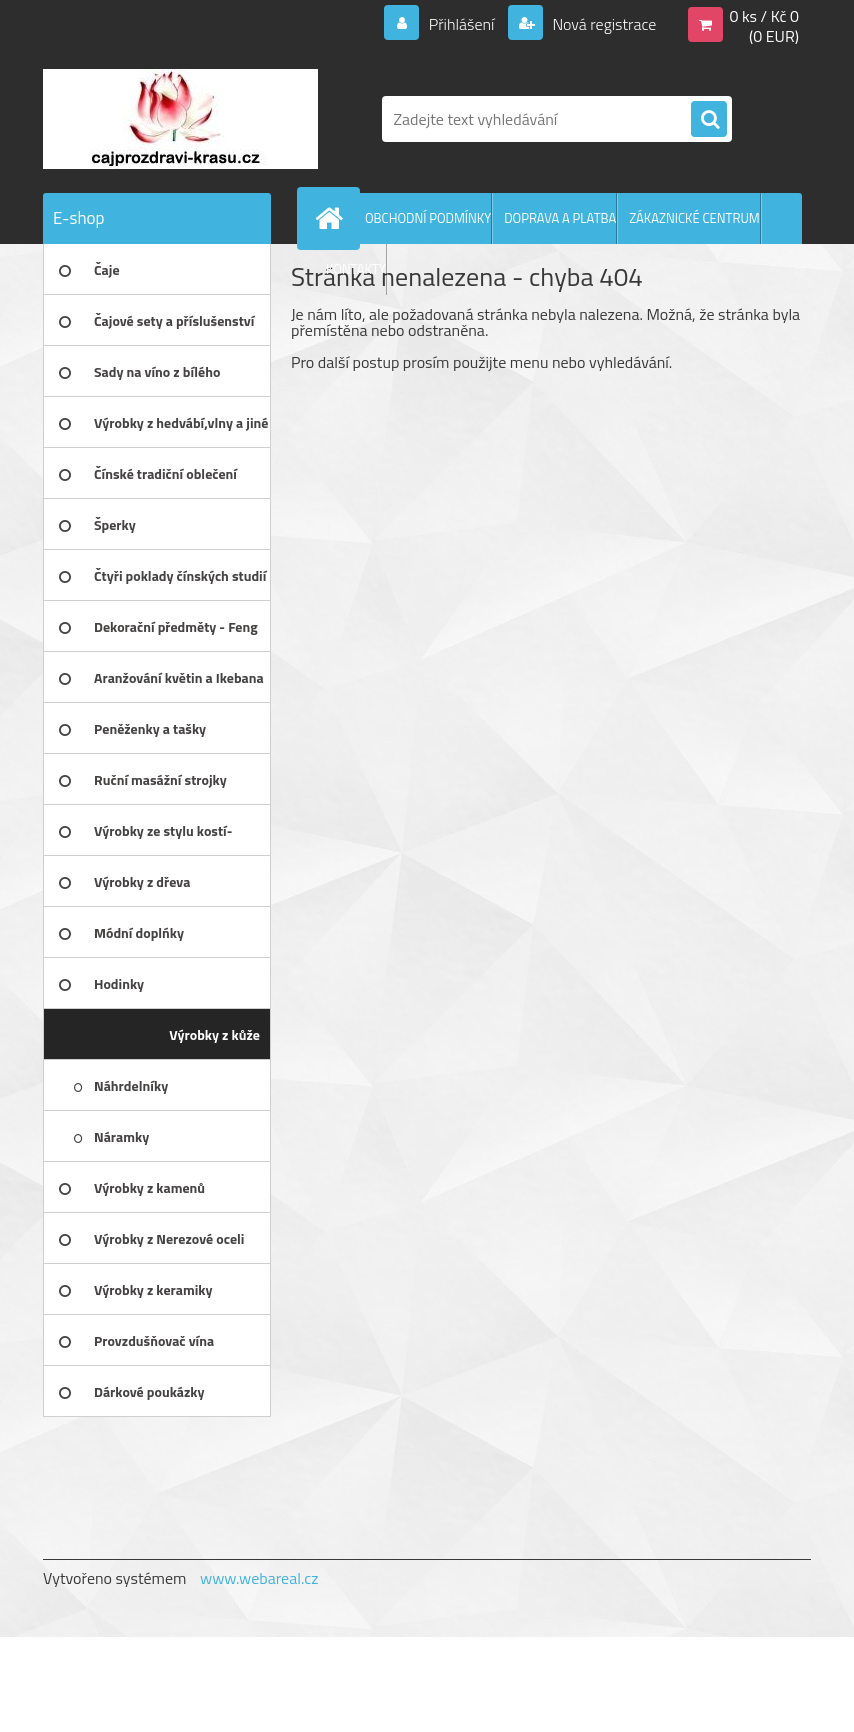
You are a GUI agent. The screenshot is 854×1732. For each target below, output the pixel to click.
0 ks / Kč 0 (764, 16)
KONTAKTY (356, 269)
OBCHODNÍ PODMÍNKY (428, 218)
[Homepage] (333, 218)
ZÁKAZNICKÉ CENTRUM (694, 218)
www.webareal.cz (259, 1578)
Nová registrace (603, 24)
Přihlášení (461, 24)
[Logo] (180, 119)
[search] (709, 120)
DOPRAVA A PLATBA (560, 218)
